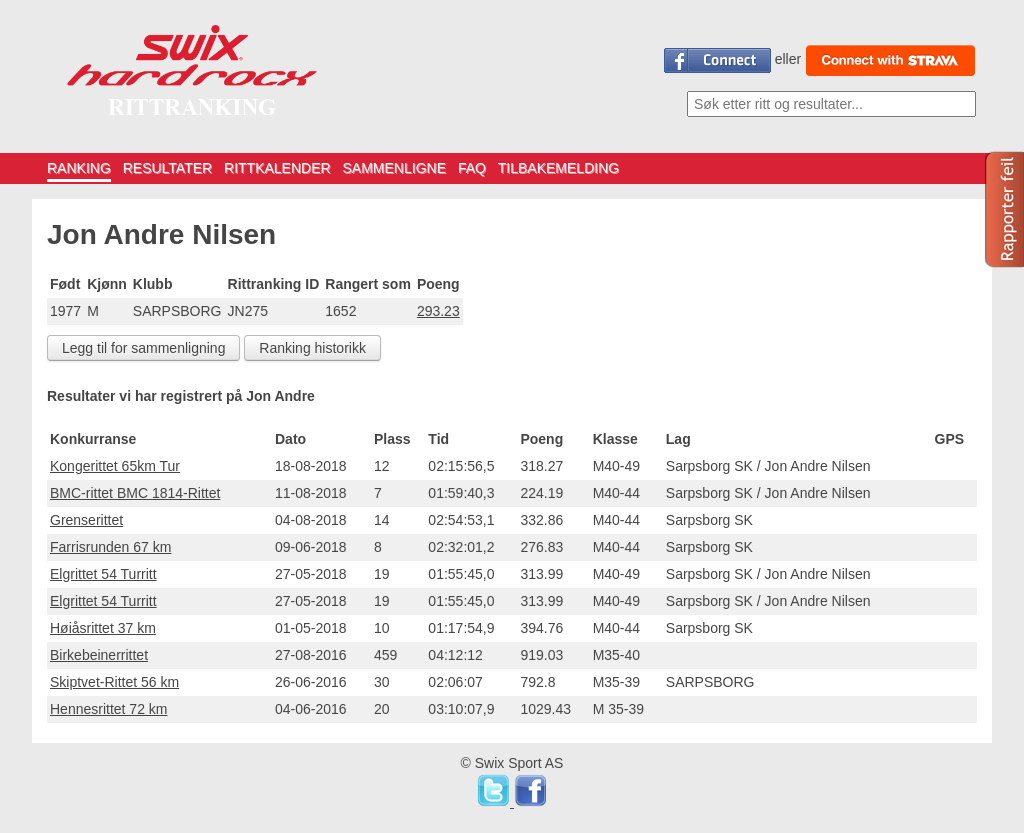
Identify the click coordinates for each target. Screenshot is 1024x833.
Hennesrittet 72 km (109, 709)
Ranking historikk (312, 348)
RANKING (79, 168)
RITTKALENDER (277, 168)
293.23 (438, 311)
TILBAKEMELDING (558, 168)
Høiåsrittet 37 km (103, 628)
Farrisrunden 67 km (110, 547)
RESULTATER (167, 168)
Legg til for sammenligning (143, 348)
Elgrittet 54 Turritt (103, 574)
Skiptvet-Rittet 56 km (114, 682)
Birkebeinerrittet (99, 655)
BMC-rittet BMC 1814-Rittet (135, 493)
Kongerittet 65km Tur (115, 466)
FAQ (472, 168)
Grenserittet (86, 520)
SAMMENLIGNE (394, 168)
